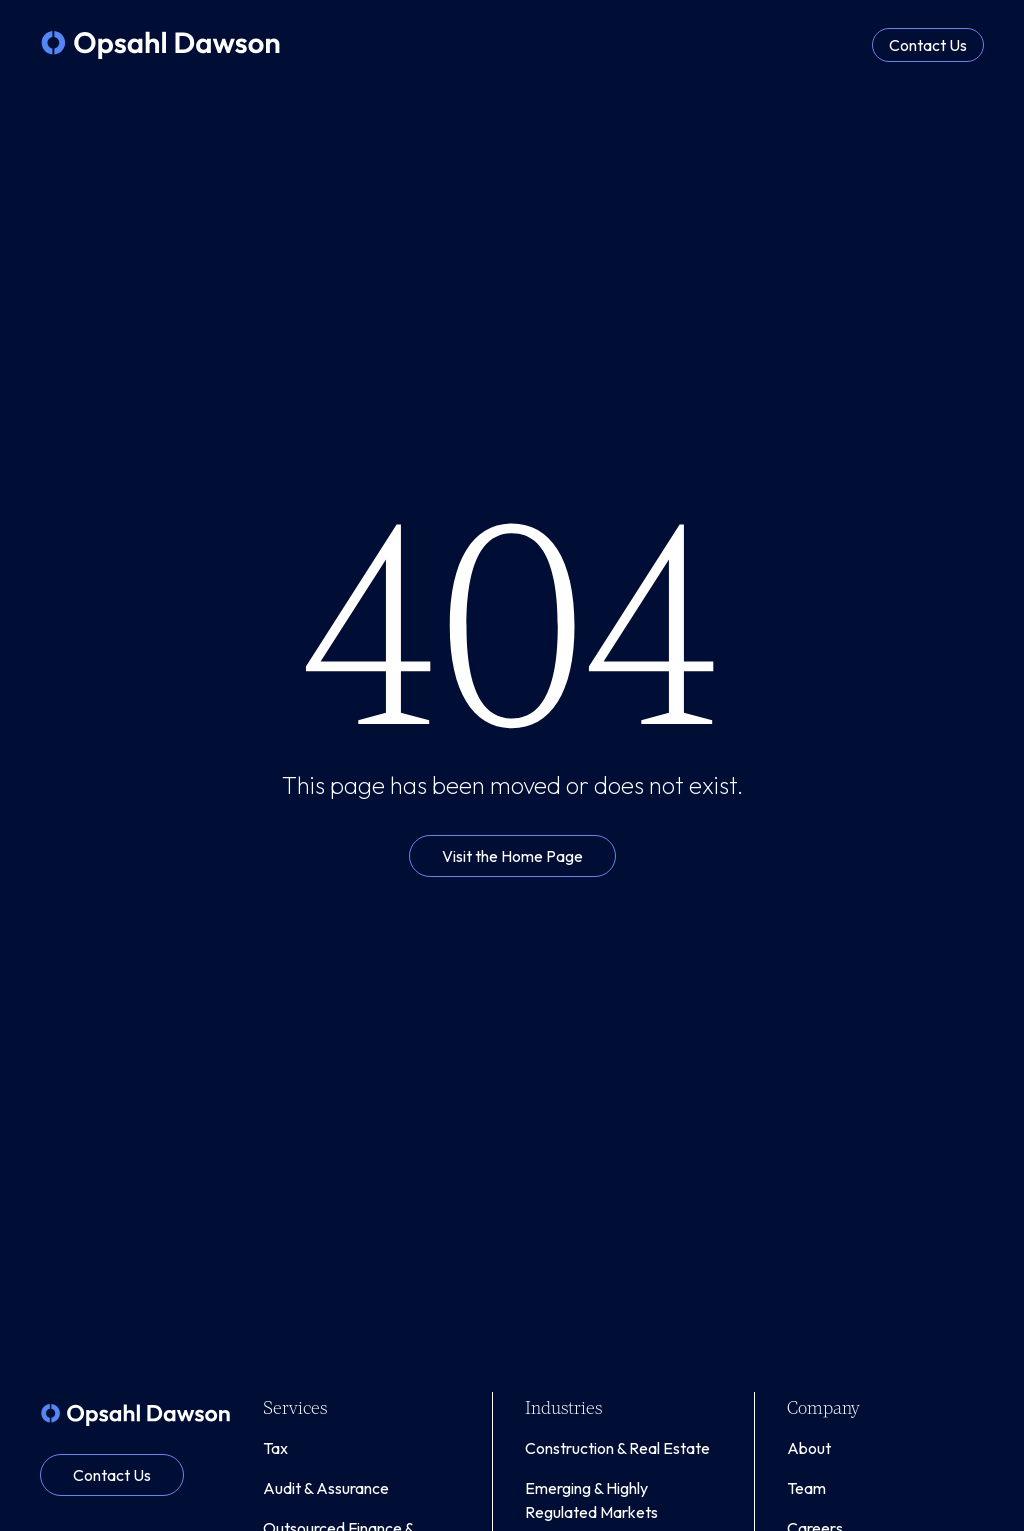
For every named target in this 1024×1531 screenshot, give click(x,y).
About (809, 1448)
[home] (160, 45)
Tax (275, 1448)
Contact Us (928, 45)
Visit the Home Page (512, 856)
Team (806, 1488)
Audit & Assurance (326, 1488)
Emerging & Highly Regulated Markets (591, 1500)
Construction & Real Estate (617, 1448)
